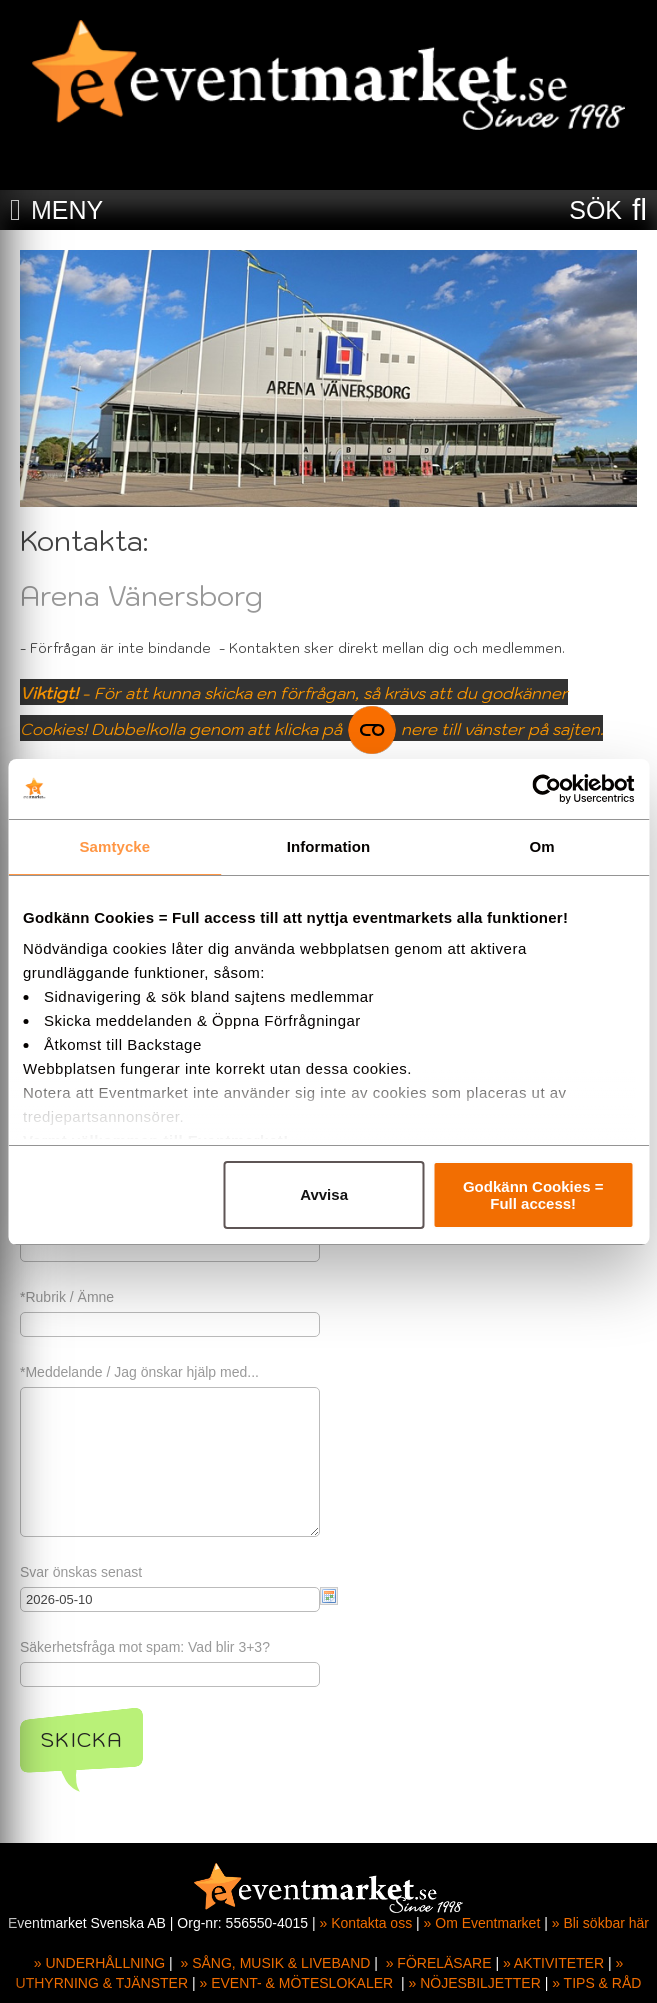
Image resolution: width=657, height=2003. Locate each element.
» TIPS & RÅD (596, 1983)
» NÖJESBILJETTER (475, 1983)
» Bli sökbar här (600, 1923)
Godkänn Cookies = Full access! (533, 1195)
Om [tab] (542, 846)
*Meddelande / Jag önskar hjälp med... (139, 1372)
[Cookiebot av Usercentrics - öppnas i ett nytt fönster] (546, 789)
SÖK (595, 210)
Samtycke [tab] (114, 846)
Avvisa (324, 1194)
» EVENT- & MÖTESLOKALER (296, 1983)
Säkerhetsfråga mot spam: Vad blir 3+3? (145, 1647)
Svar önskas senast (81, 1572)
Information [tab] (329, 846)
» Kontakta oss (366, 1923)
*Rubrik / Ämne (67, 1297)
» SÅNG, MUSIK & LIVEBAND (276, 1963)
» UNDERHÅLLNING (99, 1963)
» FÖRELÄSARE (439, 1963)
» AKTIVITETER (553, 1963)
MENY (67, 210)
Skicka (81, 1740)
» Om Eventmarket (482, 1923)
